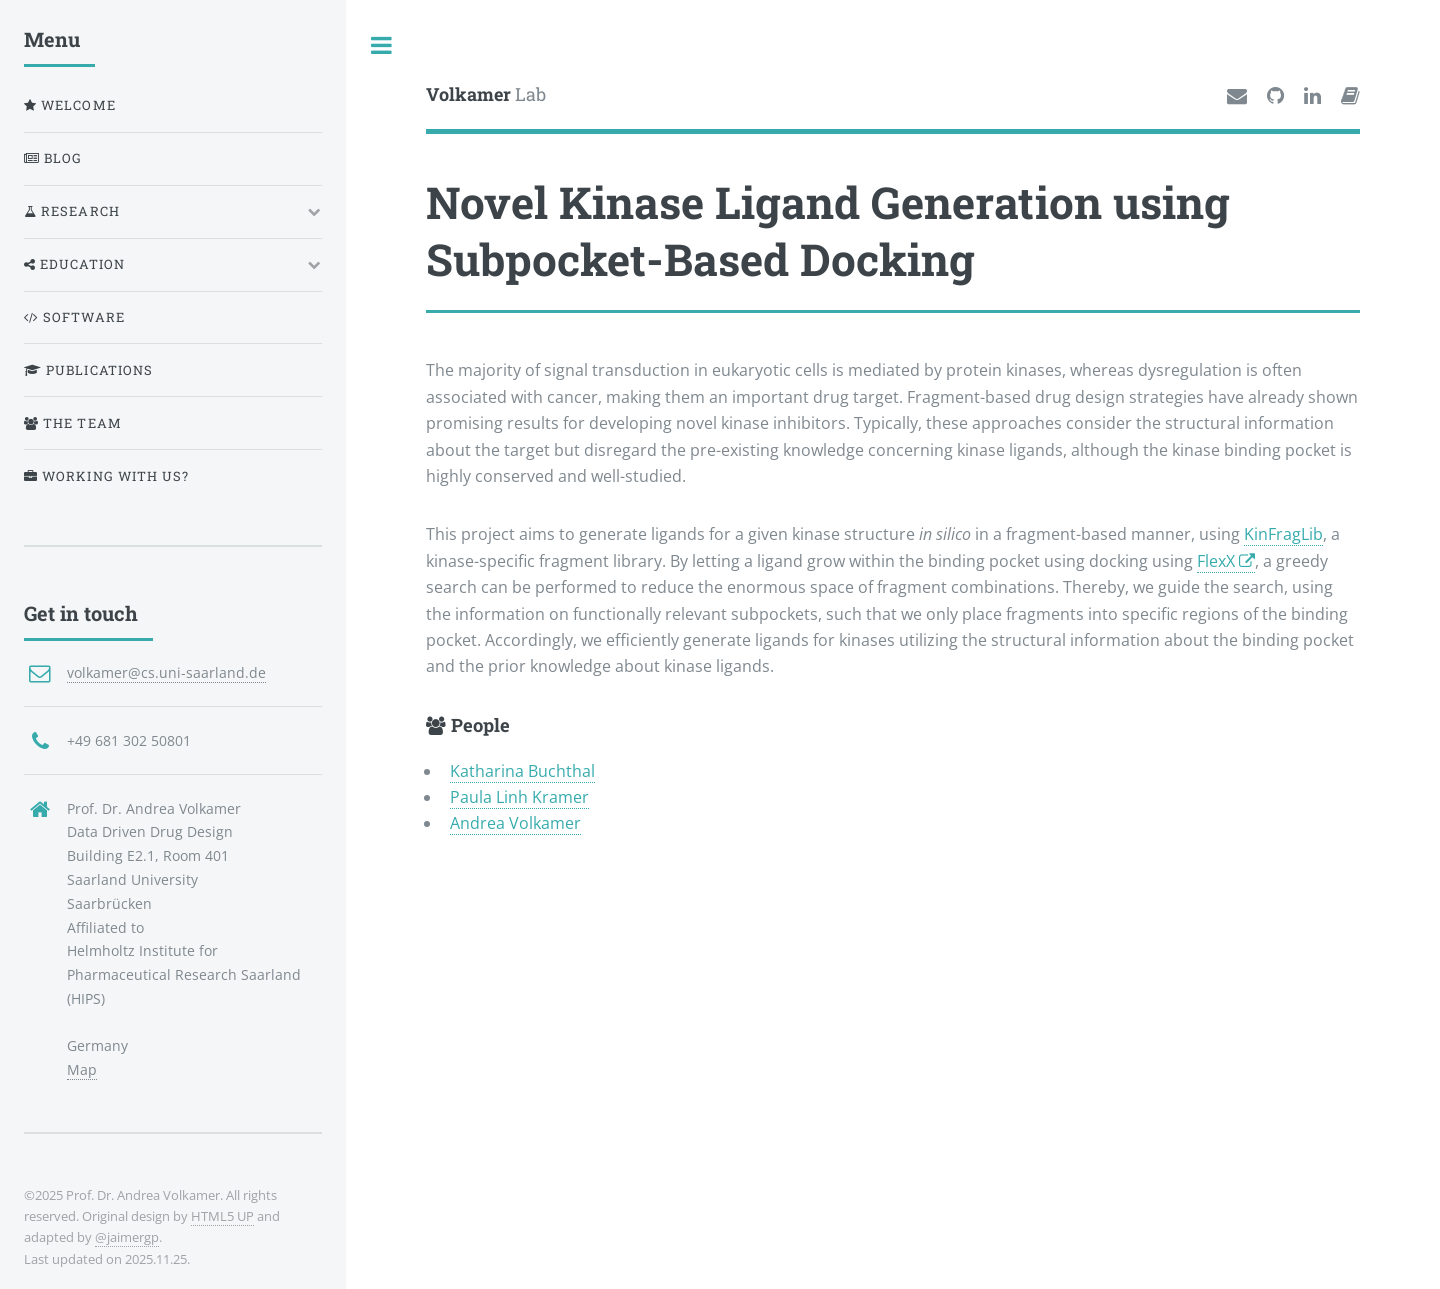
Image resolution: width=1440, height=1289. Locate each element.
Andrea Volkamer (515, 823)
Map (82, 1069)
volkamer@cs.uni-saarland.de (166, 672)
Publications (88, 370)
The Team (73, 423)
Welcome (70, 105)
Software (74, 317)
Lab (486, 94)
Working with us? (106, 476)
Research (72, 211)
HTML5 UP (222, 1216)
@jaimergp (127, 1237)
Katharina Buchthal (522, 771)
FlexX (1218, 561)
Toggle (382, 45)
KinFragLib (1283, 534)
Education (74, 264)
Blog (53, 158)
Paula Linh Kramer (519, 797)
